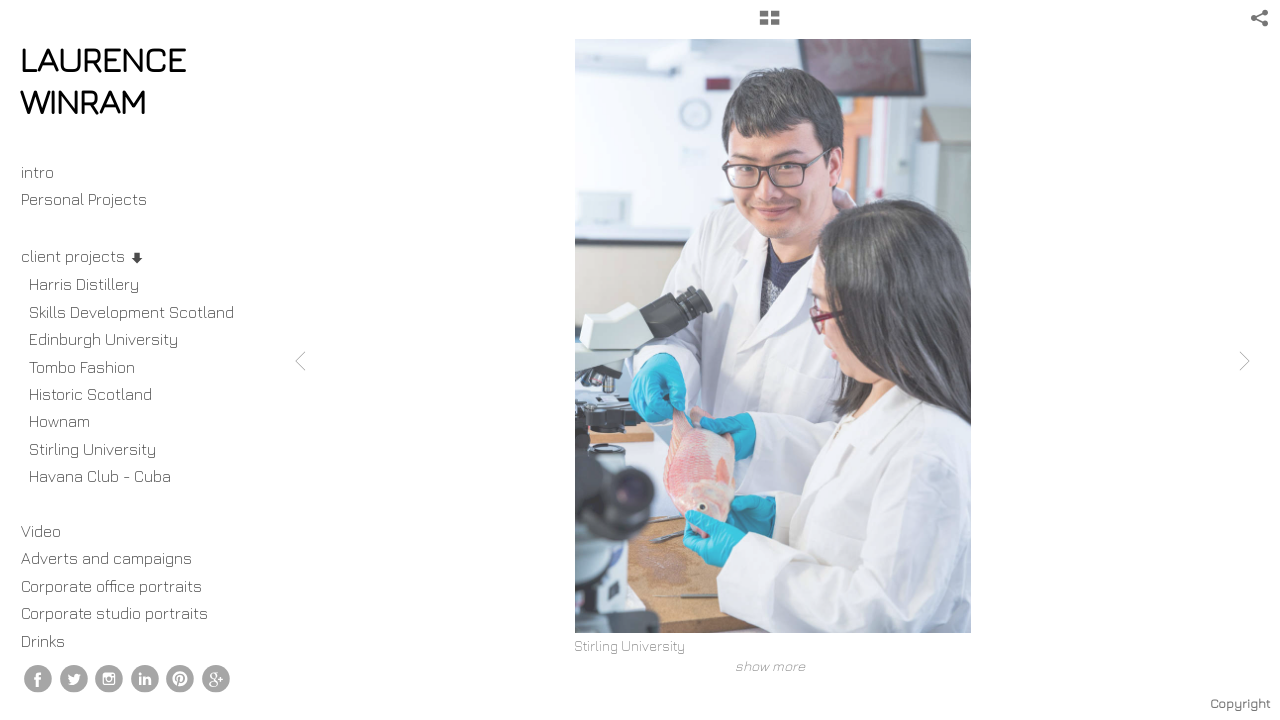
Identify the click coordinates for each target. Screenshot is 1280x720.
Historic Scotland (90, 394)
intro (37, 172)
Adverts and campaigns (106, 558)
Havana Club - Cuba (100, 476)
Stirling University (92, 449)
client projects (83, 256)
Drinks (43, 641)
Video (41, 531)
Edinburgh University (103, 339)
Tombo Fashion (82, 367)
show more (770, 665)
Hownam (59, 421)
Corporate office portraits (111, 586)
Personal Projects (94, 199)
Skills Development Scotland (131, 312)
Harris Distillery (84, 284)
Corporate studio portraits (114, 613)
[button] (769, 25)
